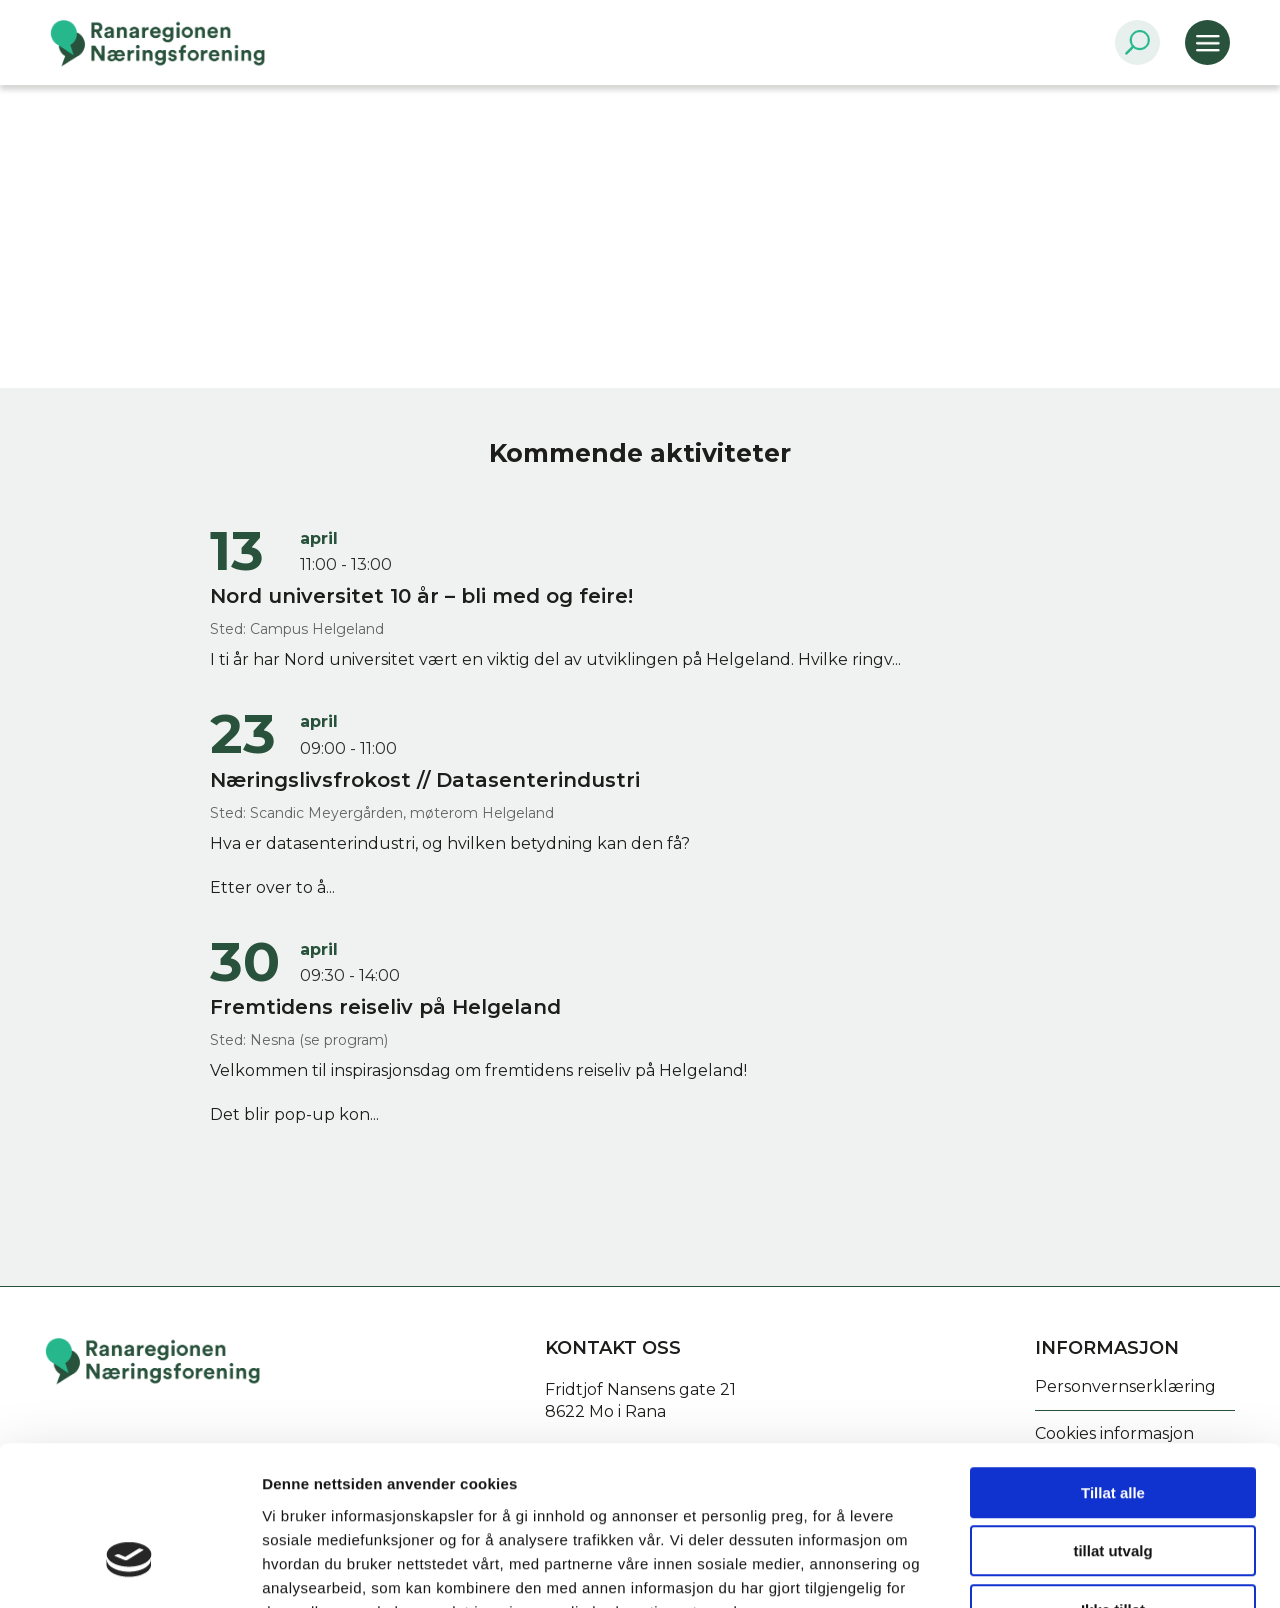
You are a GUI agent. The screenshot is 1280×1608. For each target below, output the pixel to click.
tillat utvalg (1112, 1422)
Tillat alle (1113, 1363)
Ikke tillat (1113, 1480)
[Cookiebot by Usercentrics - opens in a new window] (129, 1569)
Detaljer (1065, 1568)
